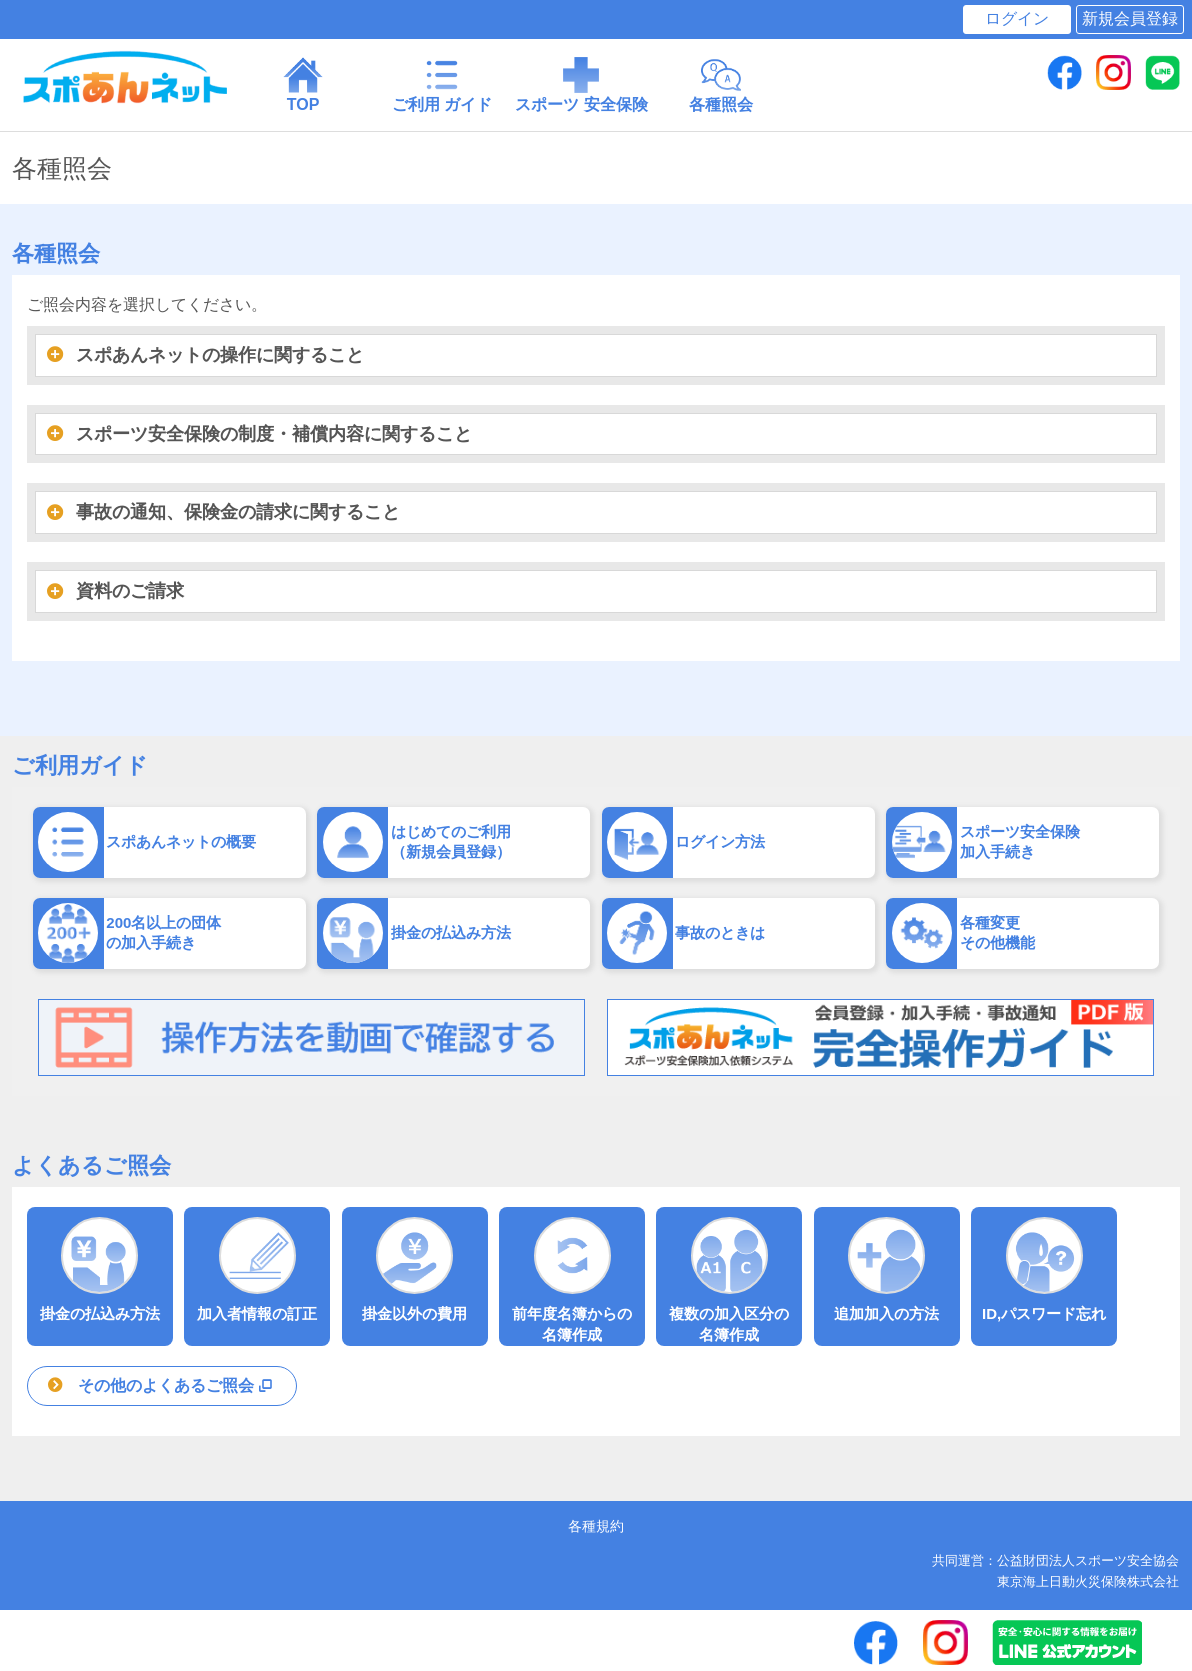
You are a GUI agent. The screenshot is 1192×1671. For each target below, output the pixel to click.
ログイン (1017, 18)
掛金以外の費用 (415, 1269)
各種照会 (720, 84)
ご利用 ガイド (442, 84)
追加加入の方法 (887, 1269)
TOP (303, 84)
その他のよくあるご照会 (177, 1385)
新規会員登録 (1130, 18)
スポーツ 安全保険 (581, 84)
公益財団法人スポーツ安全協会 (1088, 1560)
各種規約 (596, 1526)
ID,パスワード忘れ (1044, 1269)
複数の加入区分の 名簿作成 (729, 1280)
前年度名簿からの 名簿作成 (572, 1280)
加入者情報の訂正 (257, 1269)
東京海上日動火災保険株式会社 (1088, 1581)
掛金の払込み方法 (100, 1269)
